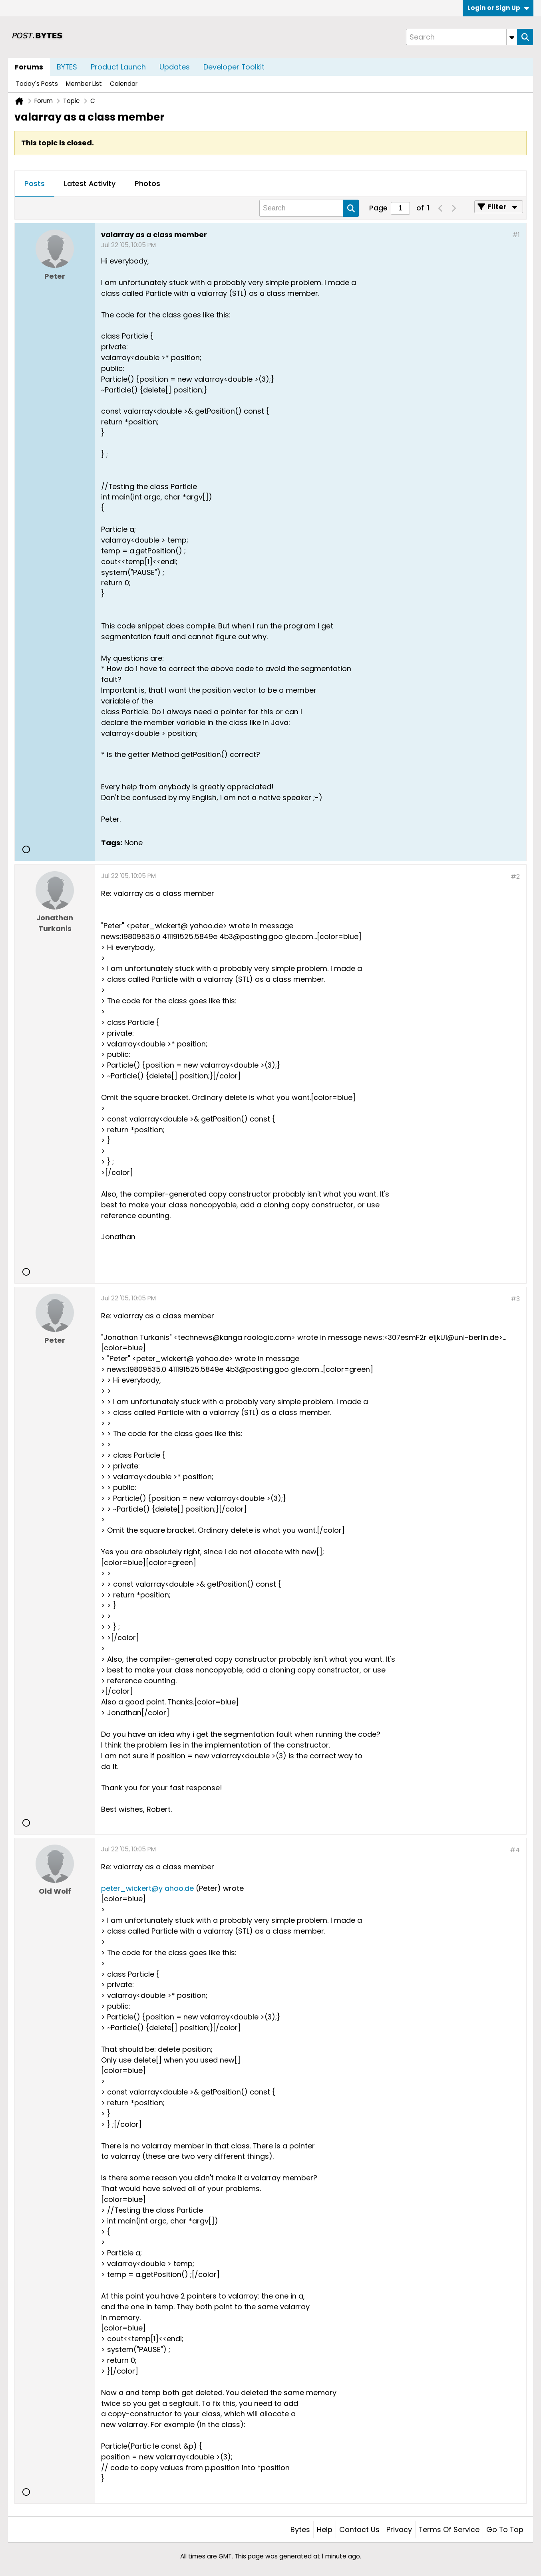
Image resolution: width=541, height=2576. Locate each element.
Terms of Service (449, 2529)
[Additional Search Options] (511, 37)
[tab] (34, 184)
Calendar (123, 83)
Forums (29, 67)
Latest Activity (89, 183)
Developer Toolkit (234, 67)
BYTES (67, 67)
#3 (515, 1299)
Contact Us (359, 2529)
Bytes (300, 2529)
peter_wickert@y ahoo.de (147, 1888)
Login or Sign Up (498, 8)
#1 (516, 235)
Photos (147, 183)
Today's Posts (37, 83)
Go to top (504, 2529)
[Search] (461, 37)
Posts (34, 183)
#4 (515, 1850)
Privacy (399, 2529)
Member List (84, 83)
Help (324, 2529)
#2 (515, 876)
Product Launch (118, 67)
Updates (174, 67)
